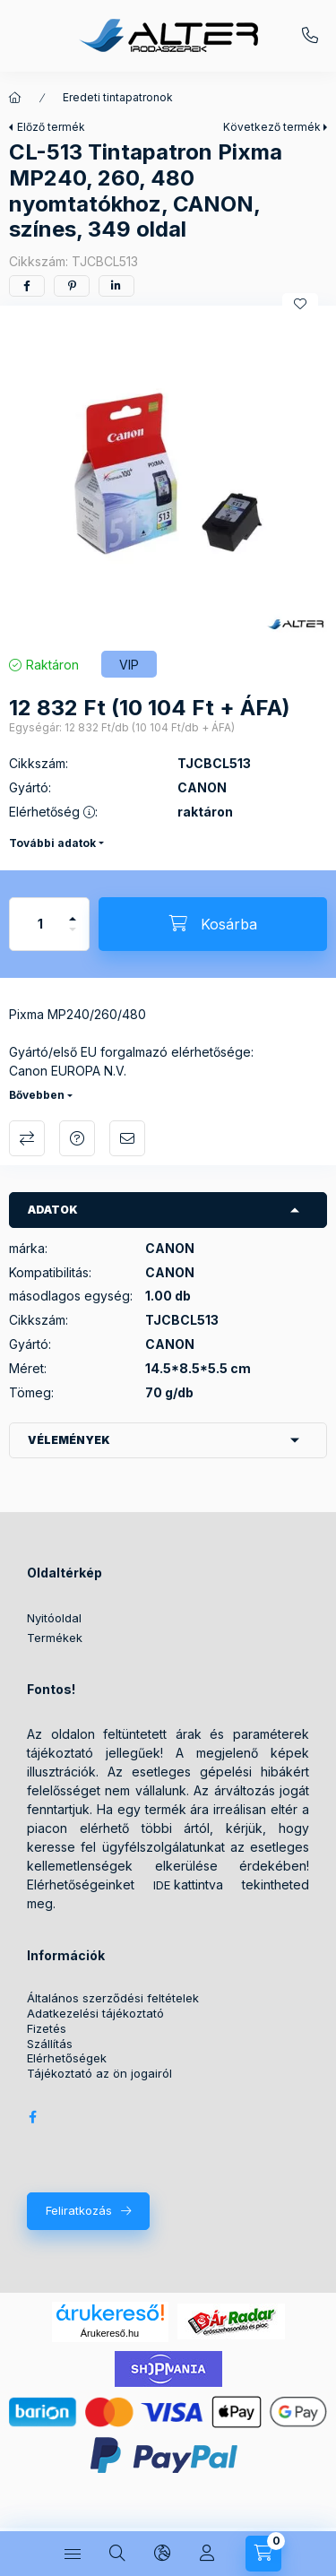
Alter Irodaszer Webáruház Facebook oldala (32, 2117)
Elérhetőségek (67, 2058)
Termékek (54, 1637)
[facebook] (27, 286)
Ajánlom (127, 1138)
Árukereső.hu (110, 2333)
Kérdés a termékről (77, 1138)
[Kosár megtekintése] (263, 2554)
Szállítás (50, 2044)
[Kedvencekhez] (300, 304)
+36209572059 (310, 35)
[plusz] (72, 911)
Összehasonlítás (27, 1138)
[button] (168, 474)
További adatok (52, 843)
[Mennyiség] (40, 924)
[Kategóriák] (72, 2554)
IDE (161, 1885)
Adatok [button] (53, 1209)
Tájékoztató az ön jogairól (99, 2073)
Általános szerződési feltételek (113, 1998)
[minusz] (72, 937)
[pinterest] (72, 286)
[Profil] (207, 2554)
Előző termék (51, 127)
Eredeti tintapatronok (118, 97)
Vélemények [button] (69, 1440)
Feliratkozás (79, 2210)
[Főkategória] (15, 98)
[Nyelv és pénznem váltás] (162, 2554)
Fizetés (46, 2029)
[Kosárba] (213, 924)
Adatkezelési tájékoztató (95, 2013)
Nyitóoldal (54, 1618)
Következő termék (272, 127)
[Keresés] (117, 2554)
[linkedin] (116, 286)
